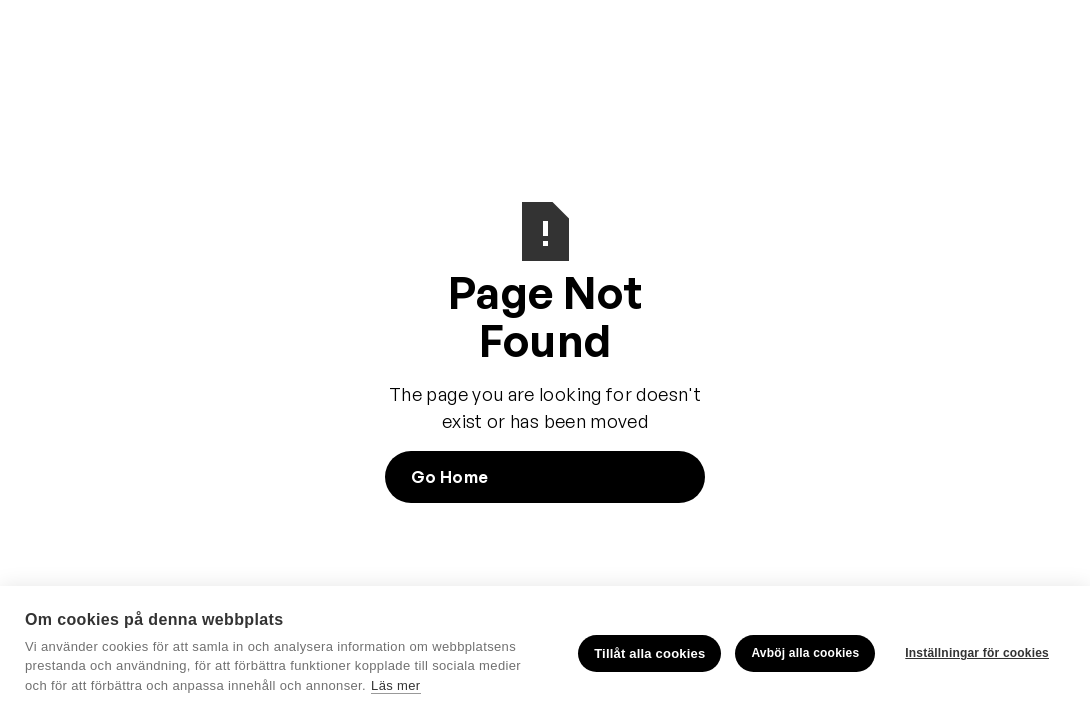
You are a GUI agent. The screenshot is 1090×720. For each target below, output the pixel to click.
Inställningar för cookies (977, 653)
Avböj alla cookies (805, 653)
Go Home (449, 477)
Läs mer (395, 685)
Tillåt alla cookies (649, 653)
